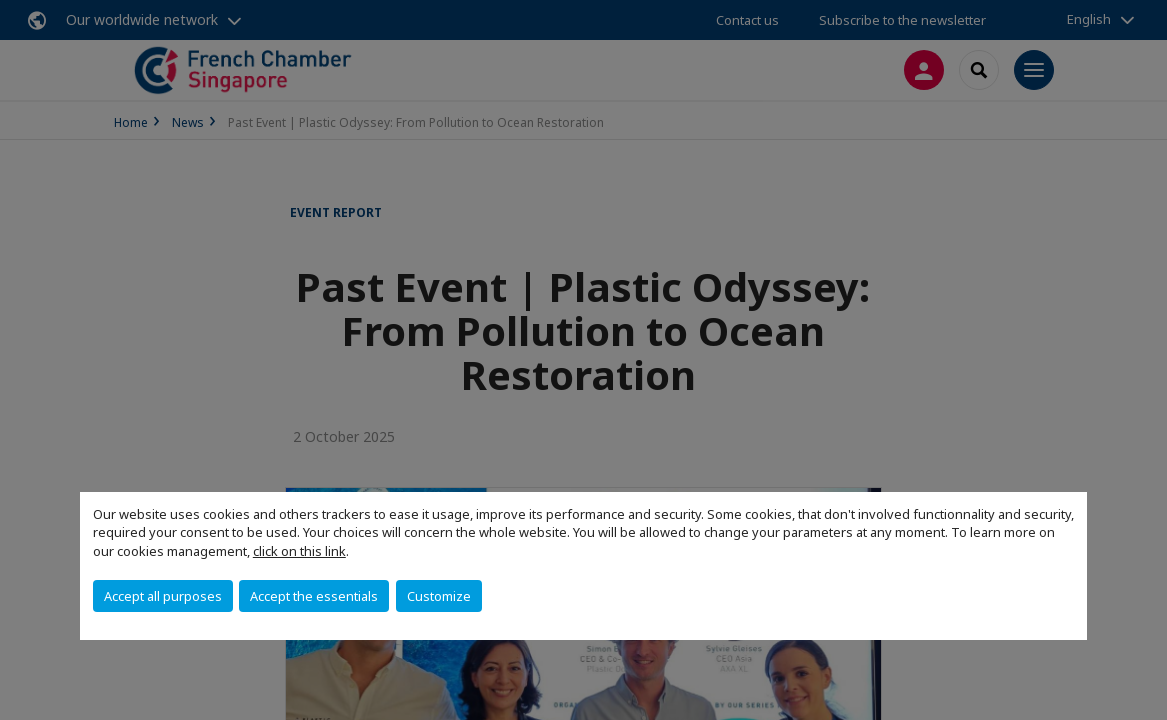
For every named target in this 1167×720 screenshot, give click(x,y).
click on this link (299, 551)
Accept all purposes (163, 596)
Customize (439, 596)
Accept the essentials (314, 596)
